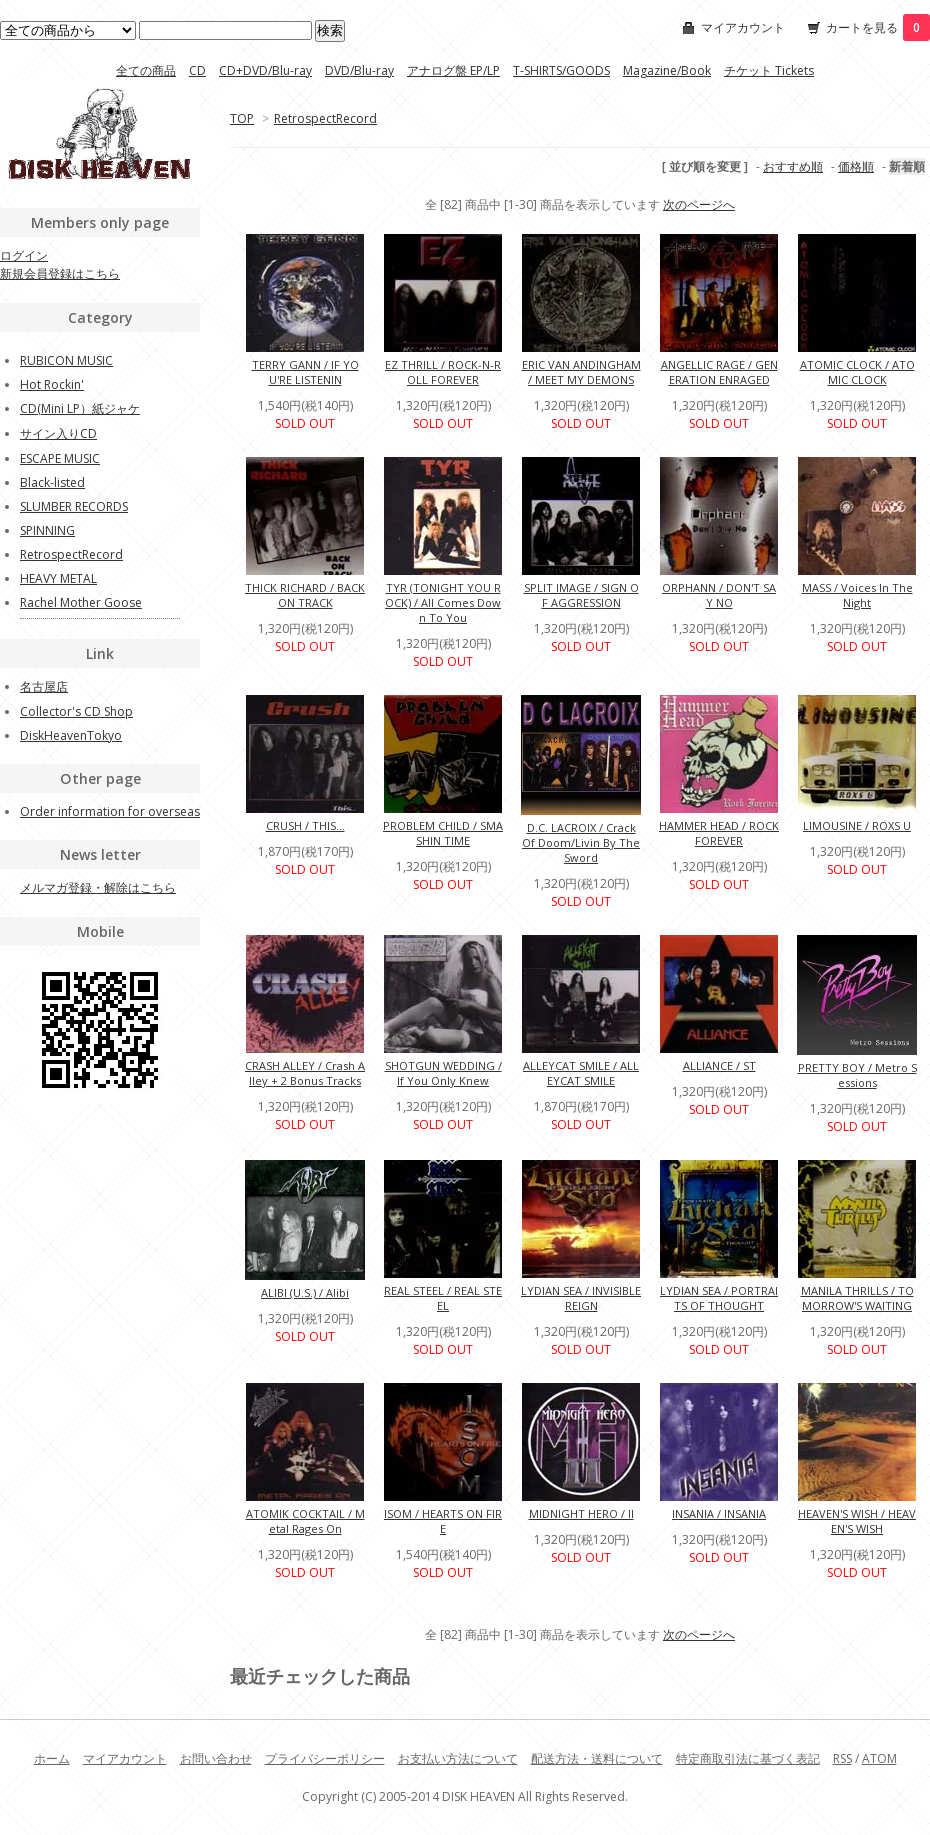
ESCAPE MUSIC (60, 458)
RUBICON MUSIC (66, 360)
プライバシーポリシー (325, 1758)
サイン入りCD (58, 433)
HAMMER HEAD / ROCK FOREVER (719, 833)
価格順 (856, 166)
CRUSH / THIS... (305, 825)
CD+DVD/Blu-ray (265, 70)
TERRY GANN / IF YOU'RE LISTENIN (305, 372)
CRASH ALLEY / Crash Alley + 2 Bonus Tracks (305, 1073)
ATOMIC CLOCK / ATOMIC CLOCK (857, 372)
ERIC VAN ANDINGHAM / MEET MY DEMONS (581, 372)
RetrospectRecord (325, 118)
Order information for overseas (110, 811)
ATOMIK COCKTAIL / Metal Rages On (305, 1521)
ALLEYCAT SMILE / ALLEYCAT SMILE (581, 1073)
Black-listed (52, 482)
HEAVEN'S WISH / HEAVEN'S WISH (857, 1521)
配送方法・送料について (597, 1758)
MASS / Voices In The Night (857, 595)
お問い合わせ (216, 1758)
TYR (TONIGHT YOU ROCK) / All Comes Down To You (443, 602)
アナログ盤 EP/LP (453, 70)
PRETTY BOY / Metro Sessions (857, 1075)
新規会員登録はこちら (60, 273)
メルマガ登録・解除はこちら (98, 887)
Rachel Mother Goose (81, 602)
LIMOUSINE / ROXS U (857, 825)
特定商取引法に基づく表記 (748, 1758)
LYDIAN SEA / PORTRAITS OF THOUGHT (719, 1298)
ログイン (24, 255)
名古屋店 (44, 686)
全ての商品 (146, 70)
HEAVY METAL (58, 578)
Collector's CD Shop (76, 711)
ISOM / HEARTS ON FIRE (443, 1521)
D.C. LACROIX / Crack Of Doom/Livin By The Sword (581, 842)
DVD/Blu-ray (359, 70)
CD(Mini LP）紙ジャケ (80, 408)
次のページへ (699, 204)
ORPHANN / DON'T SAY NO (719, 595)
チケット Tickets (769, 70)
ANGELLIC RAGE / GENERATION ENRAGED (719, 372)
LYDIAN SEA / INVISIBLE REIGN (581, 1298)
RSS (842, 1758)
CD (197, 70)
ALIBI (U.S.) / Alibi (305, 1292)
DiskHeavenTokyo (71, 735)
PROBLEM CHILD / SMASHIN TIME (443, 833)
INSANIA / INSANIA (719, 1513)
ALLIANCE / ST (719, 1065)
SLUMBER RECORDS (74, 506)
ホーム (52, 1758)
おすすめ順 (793, 166)
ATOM (879, 1758)
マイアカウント (743, 27)
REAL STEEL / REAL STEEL (443, 1298)
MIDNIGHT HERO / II (581, 1513)
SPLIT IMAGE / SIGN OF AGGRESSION (581, 595)
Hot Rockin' (52, 384)
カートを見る (878, 27)
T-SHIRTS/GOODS (561, 70)
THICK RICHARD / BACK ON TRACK (305, 595)
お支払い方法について (458, 1758)
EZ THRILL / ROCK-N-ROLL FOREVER (443, 372)
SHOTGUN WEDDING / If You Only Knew (443, 1073)
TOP (242, 118)
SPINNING (47, 530)
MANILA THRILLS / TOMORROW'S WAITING (857, 1298)
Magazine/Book (667, 70)
